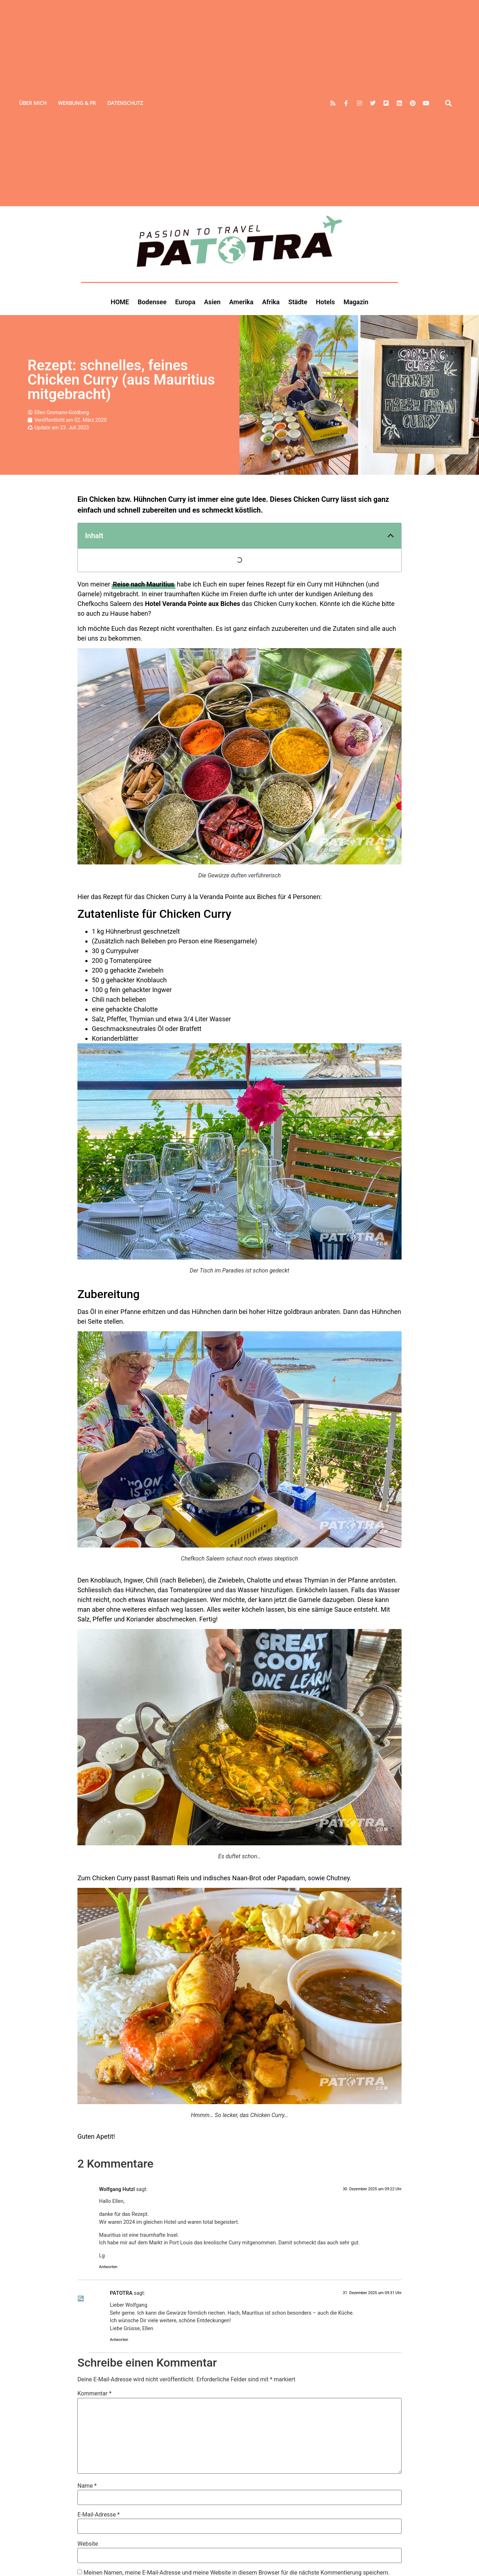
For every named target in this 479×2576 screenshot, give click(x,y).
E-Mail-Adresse (98, 2515)
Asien (212, 302)
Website (87, 2544)
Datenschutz (125, 102)
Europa (185, 302)
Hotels (325, 302)
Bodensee (152, 302)
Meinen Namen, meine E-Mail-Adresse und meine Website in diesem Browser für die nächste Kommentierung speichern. (237, 2573)
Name (87, 2486)
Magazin (356, 302)
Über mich (32, 102)
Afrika (271, 302)
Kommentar (94, 2393)
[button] (449, 103)
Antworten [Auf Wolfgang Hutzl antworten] (108, 2267)
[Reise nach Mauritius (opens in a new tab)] (143, 584)
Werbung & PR (77, 102)
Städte (298, 302)
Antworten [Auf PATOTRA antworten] (119, 2339)
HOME (120, 302)
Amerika (241, 302)
